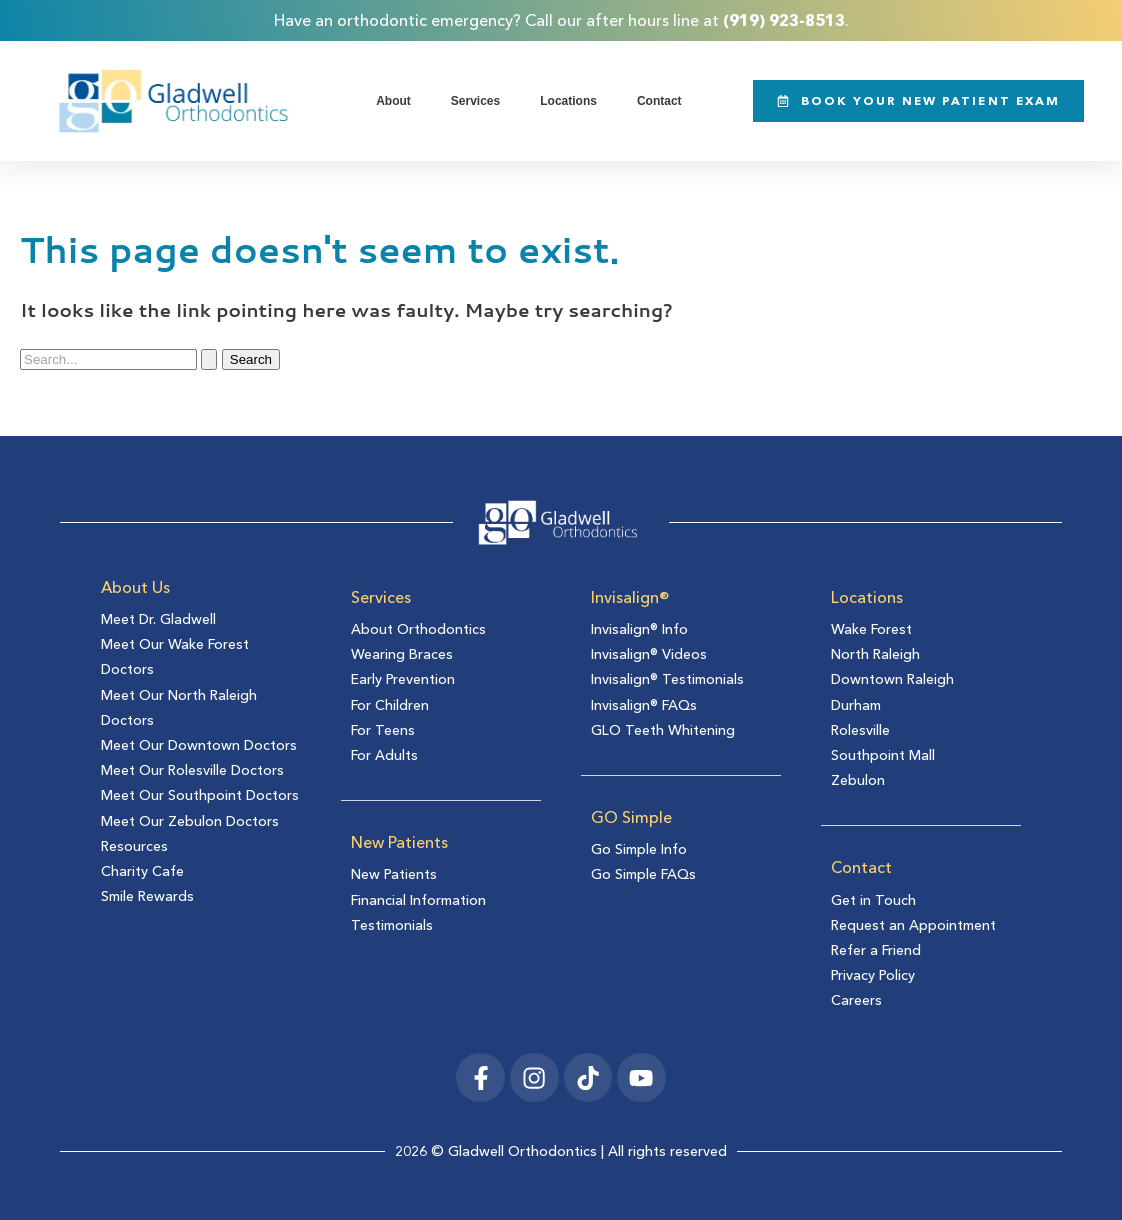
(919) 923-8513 (784, 20)
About (393, 100)
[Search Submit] (209, 358)
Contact (659, 100)
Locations (568, 100)
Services (475, 100)
